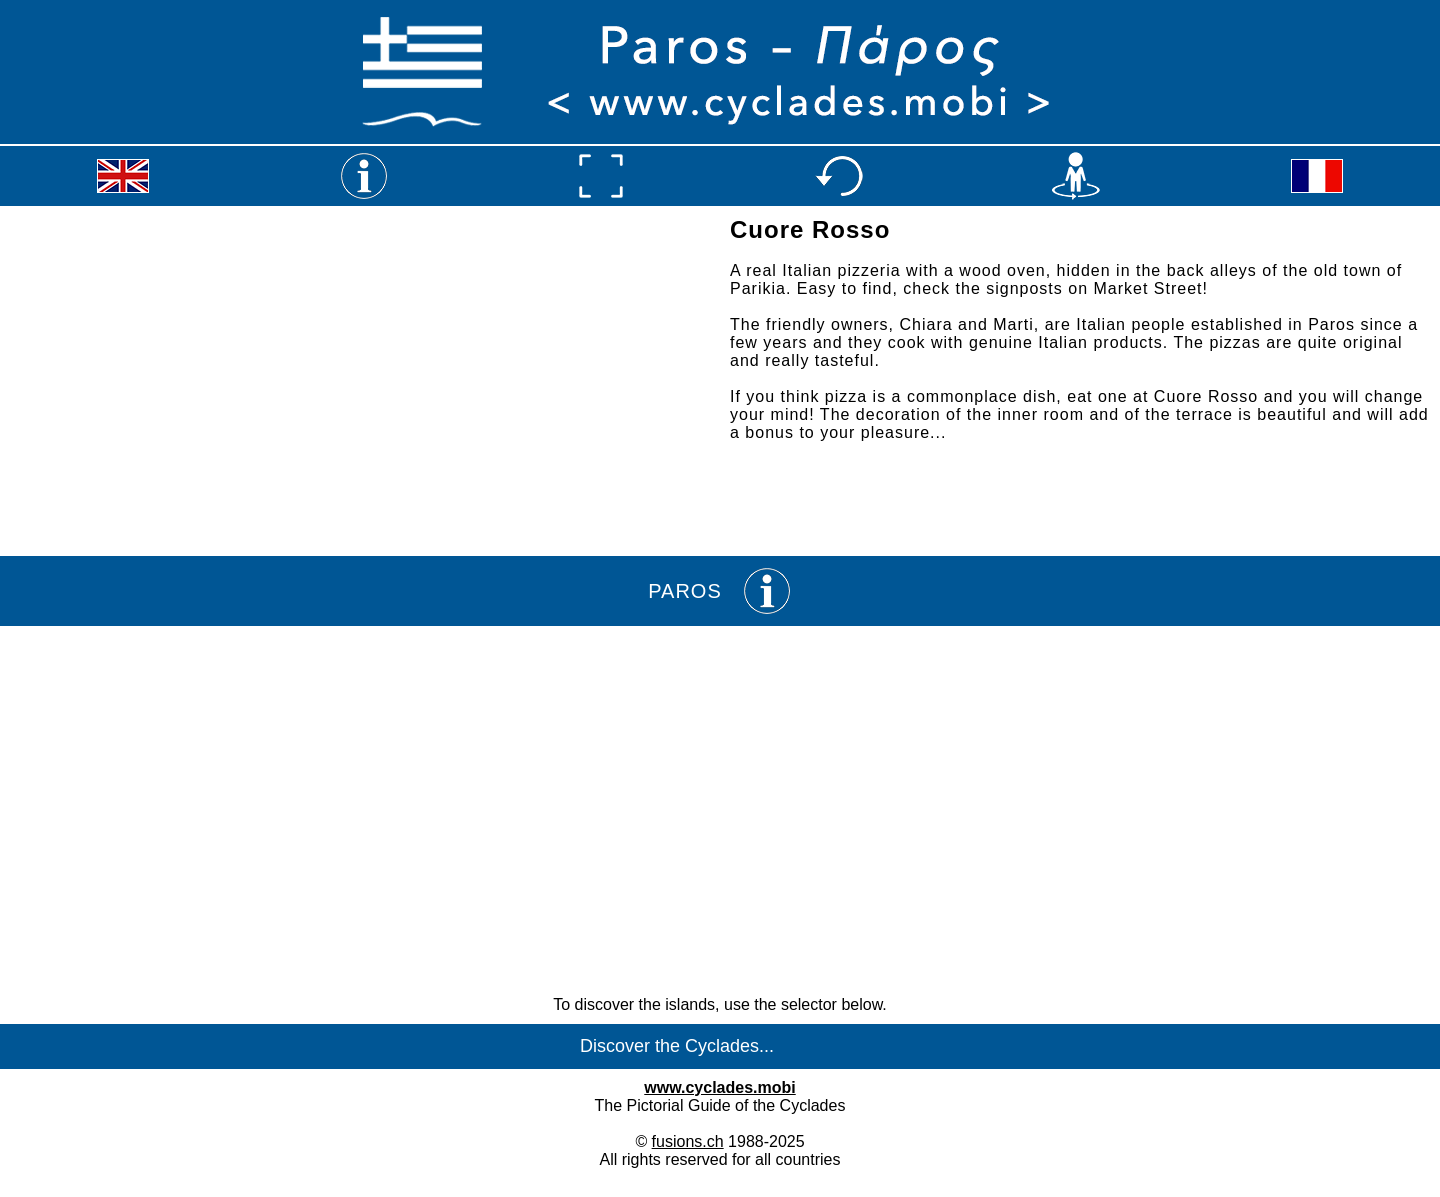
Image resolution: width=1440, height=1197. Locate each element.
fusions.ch (688, 1141)
